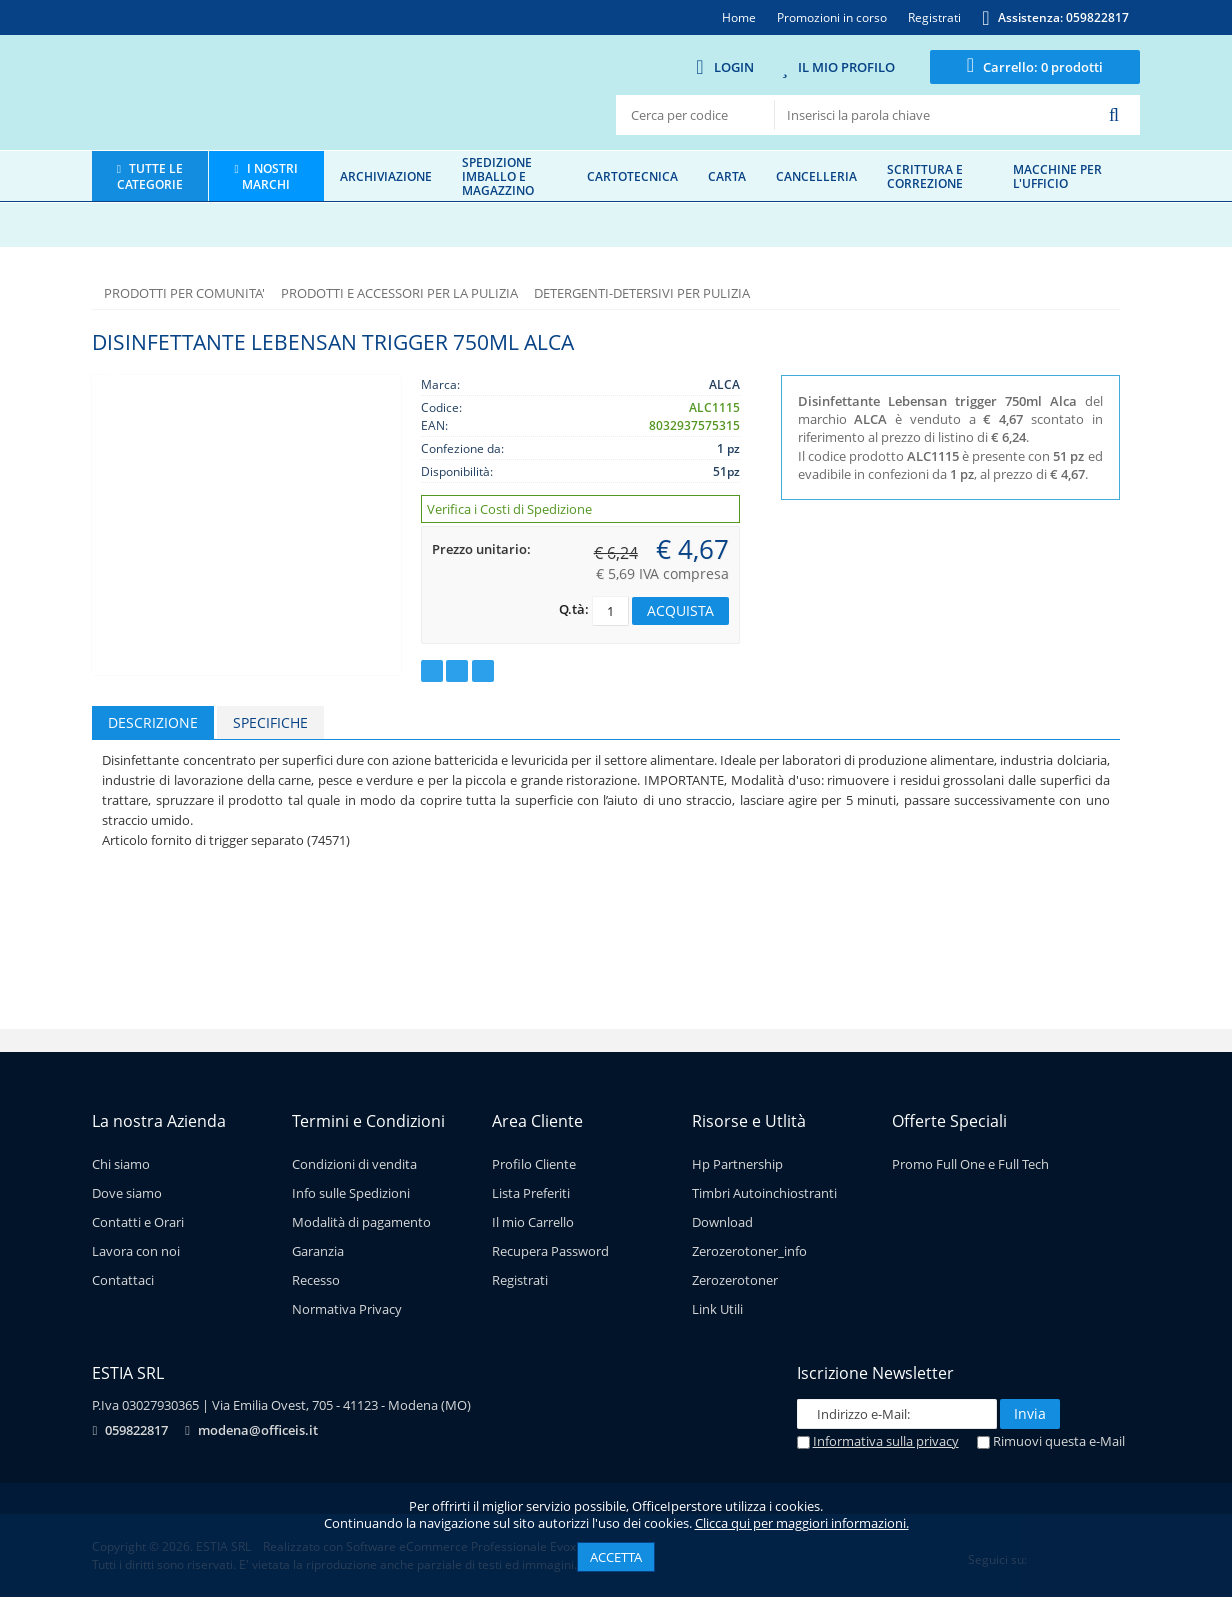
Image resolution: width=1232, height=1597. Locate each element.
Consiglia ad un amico (483, 671)
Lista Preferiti (531, 1193)
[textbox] (934, 115)
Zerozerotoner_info (749, 1251)
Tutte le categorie (150, 176)
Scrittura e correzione (925, 176)
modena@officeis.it (258, 1430)
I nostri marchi (270, 176)
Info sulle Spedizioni (351, 1193)
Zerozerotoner (735, 1280)
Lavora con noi (136, 1251)
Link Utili (717, 1309)
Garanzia (318, 1251)
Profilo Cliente (534, 1164)
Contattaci (123, 1280)
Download (722, 1222)
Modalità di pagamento (361, 1222)
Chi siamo (121, 1164)
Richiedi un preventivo (457, 671)
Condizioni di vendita (354, 1164)
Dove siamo (127, 1193)
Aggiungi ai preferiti (432, 671)
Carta (727, 176)
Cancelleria (816, 176)
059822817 (136, 1430)
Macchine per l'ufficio (1057, 176)
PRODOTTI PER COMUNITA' (184, 293)
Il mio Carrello (533, 1222)
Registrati (520, 1280)
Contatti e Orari (138, 1222)
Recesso (316, 1280)
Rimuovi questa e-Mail (1051, 1441)
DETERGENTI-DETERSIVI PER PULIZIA (642, 293)
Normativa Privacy (347, 1309)
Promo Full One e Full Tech (970, 1164)
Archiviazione (386, 176)
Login (734, 67)
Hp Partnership (737, 1164)
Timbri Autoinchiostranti (764, 1193)
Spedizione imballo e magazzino (498, 176)
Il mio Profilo (846, 67)
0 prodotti (1043, 67)
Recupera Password (550, 1251)
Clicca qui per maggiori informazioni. (802, 1523)
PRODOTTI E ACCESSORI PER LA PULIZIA (399, 293)
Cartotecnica (632, 176)
